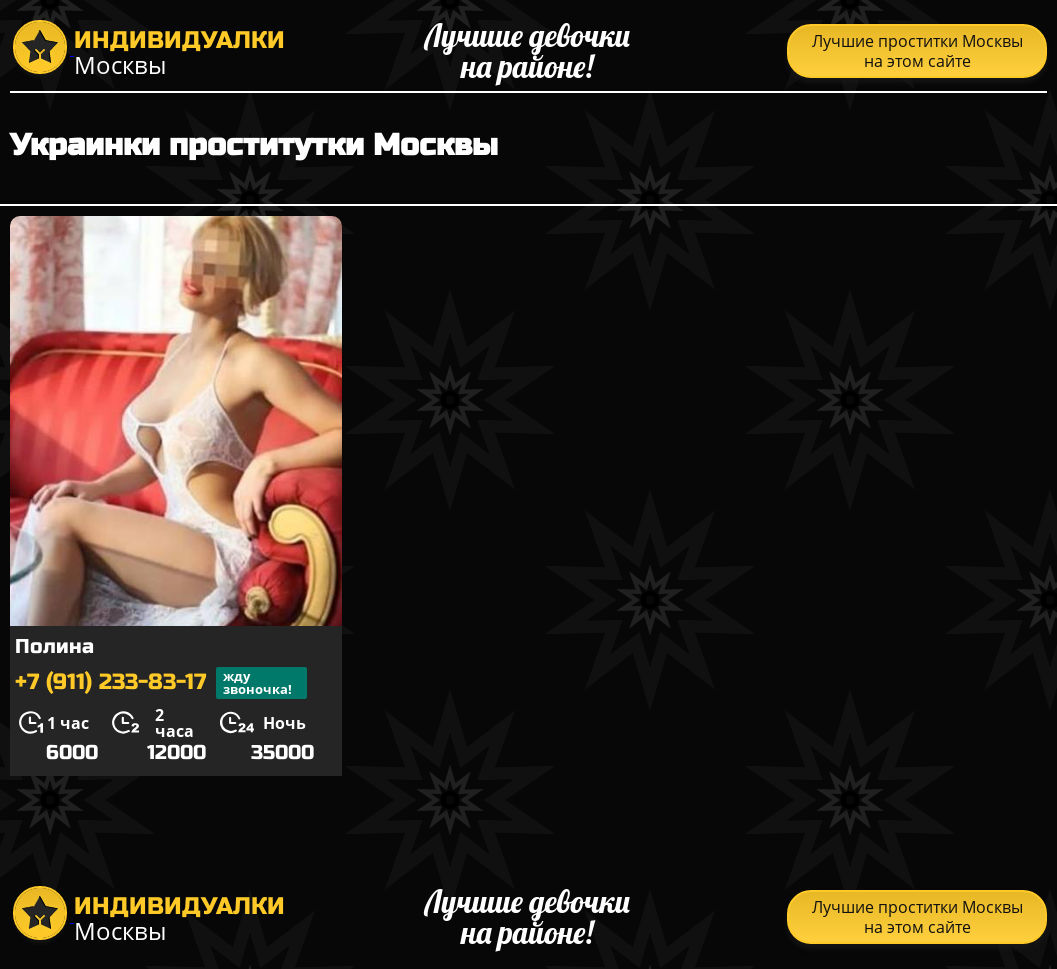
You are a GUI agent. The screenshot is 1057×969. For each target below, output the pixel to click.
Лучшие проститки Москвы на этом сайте (917, 51)
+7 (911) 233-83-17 (161, 683)
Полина (54, 646)
